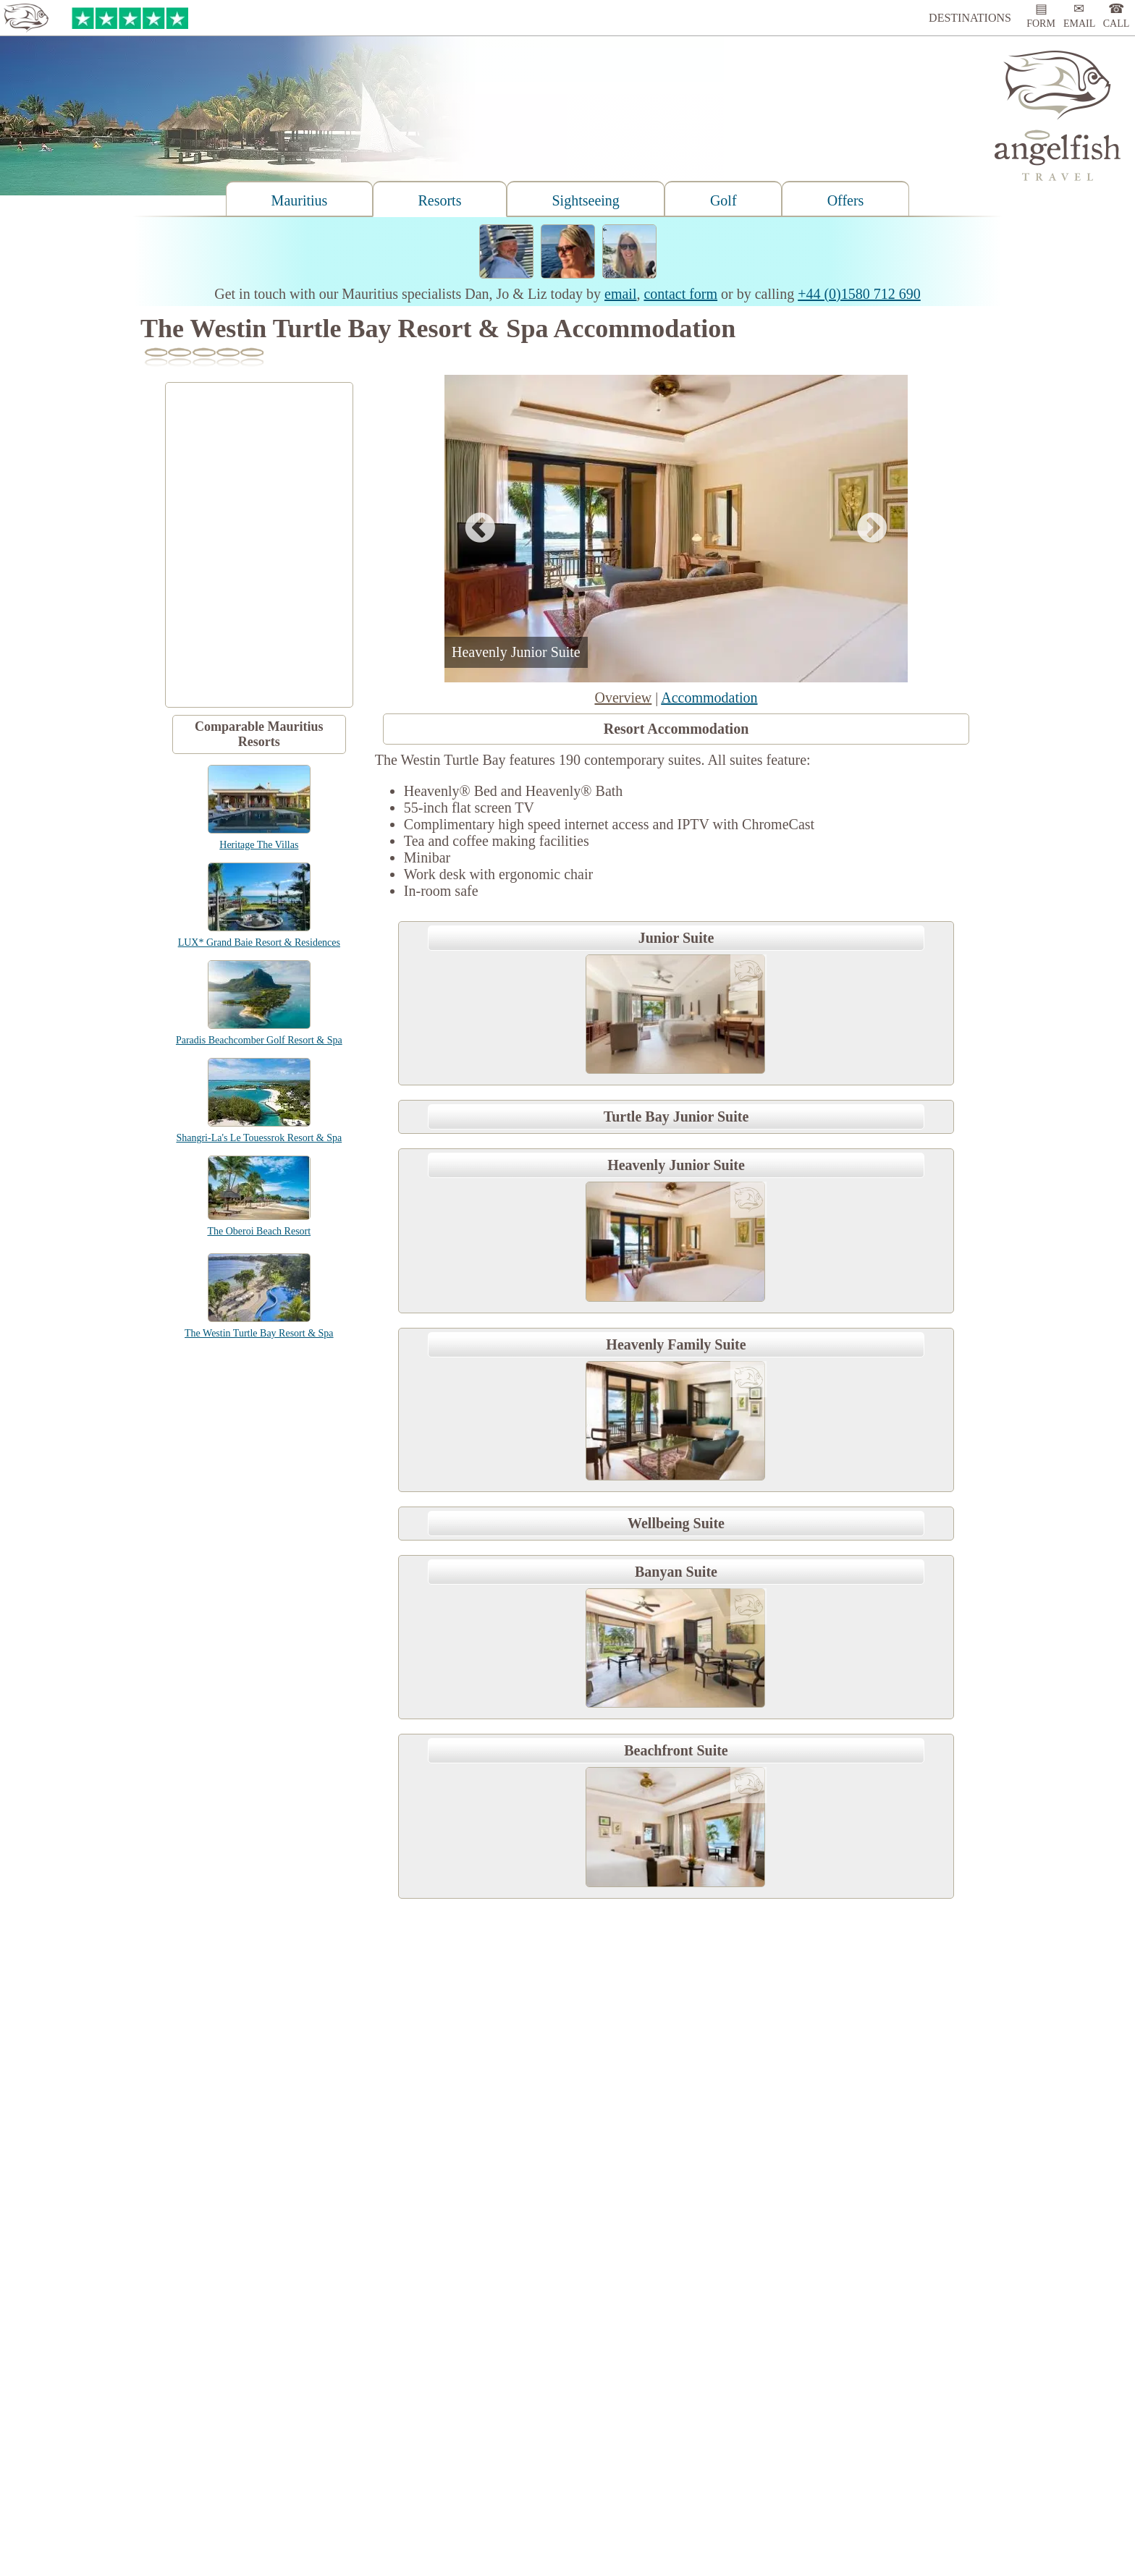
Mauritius (299, 200)
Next (872, 529)
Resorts (439, 200)
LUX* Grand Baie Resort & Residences (259, 942)
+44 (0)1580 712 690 (859, 294)
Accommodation (709, 698)
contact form (680, 294)
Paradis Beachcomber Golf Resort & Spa (259, 1040)
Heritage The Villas (258, 844)
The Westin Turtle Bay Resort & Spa (259, 1333)
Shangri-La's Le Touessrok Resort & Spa (259, 1137)
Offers (845, 200)
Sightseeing (586, 200)
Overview (622, 698)
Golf (723, 200)
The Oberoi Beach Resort (259, 1231)
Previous (480, 529)
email (620, 294)
